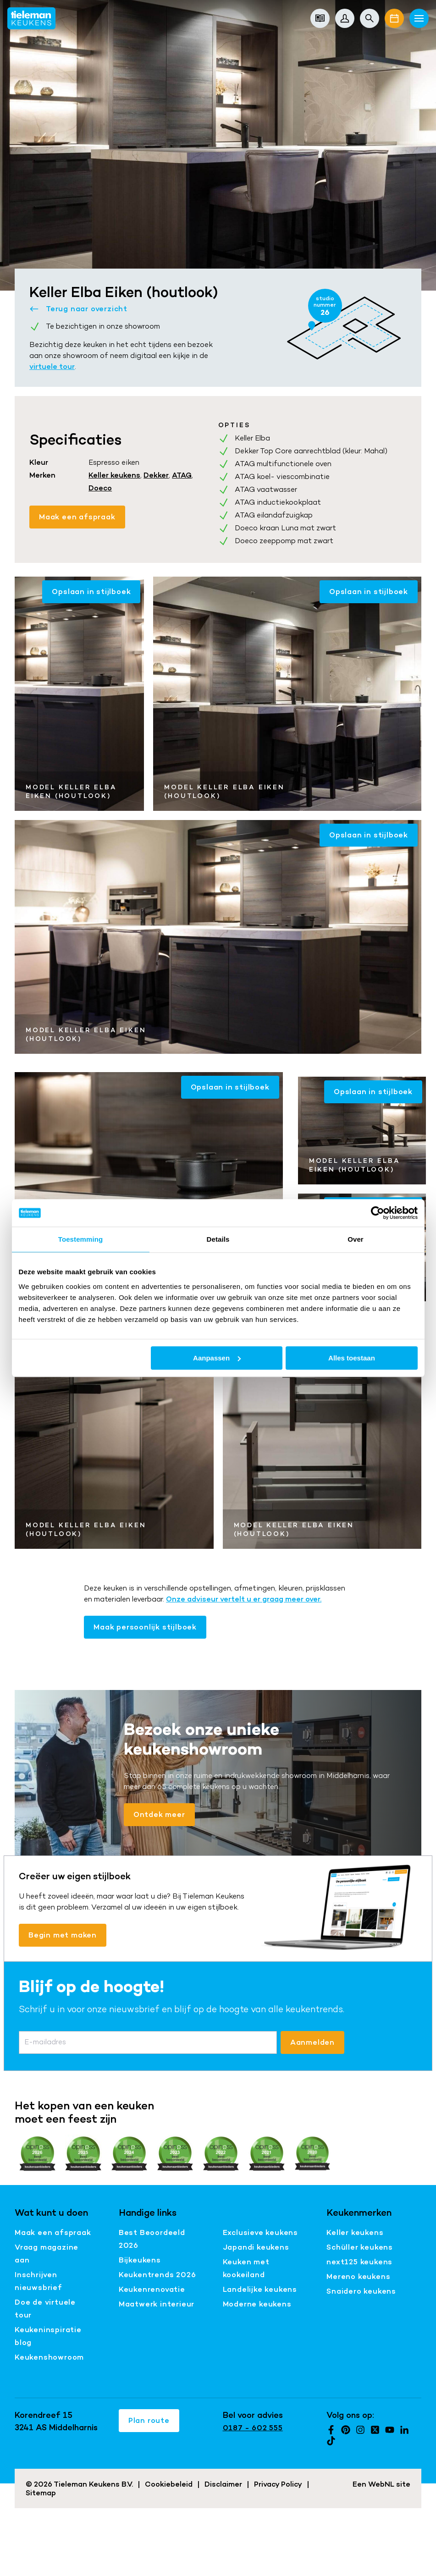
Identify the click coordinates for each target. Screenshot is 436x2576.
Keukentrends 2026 (157, 2274)
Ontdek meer (159, 1814)
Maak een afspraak (77, 516)
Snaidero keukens (361, 2291)
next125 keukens (359, 2261)
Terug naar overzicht (78, 309)
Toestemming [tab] (80, 1239)
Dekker (156, 475)
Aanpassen (217, 1358)
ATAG (182, 475)
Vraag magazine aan (46, 2253)
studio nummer (325, 306)
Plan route (149, 2420)
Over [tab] (356, 1239)
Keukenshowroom (49, 2357)
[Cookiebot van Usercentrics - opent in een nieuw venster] (377, 1213)
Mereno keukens (358, 2276)
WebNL (381, 2484)
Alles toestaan (351, 1358)
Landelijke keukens (260, 2289)
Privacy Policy (278, 2484)
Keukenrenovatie (152, 2289)
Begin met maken (62, 1935)
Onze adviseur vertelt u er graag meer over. (243, 1599)
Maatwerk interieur (156, 2304)
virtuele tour (52, 366)
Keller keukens (114, 475)
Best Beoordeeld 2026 (152, 2239)
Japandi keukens (256, 2247)
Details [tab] (218, 1239)
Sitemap (41, 2492)
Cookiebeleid (169, 2484)
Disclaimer (223, 2484)
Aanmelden (312, 2042)
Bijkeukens (140, 2260)
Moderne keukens (257, 2304)
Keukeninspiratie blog (48, 2336)
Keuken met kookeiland (246, 2268)
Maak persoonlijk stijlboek (145, 1627)
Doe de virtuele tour (45, 2308)
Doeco (100, 488)
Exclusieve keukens (260, 2232)
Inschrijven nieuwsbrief (38, 2281)
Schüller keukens (359, 2247)
